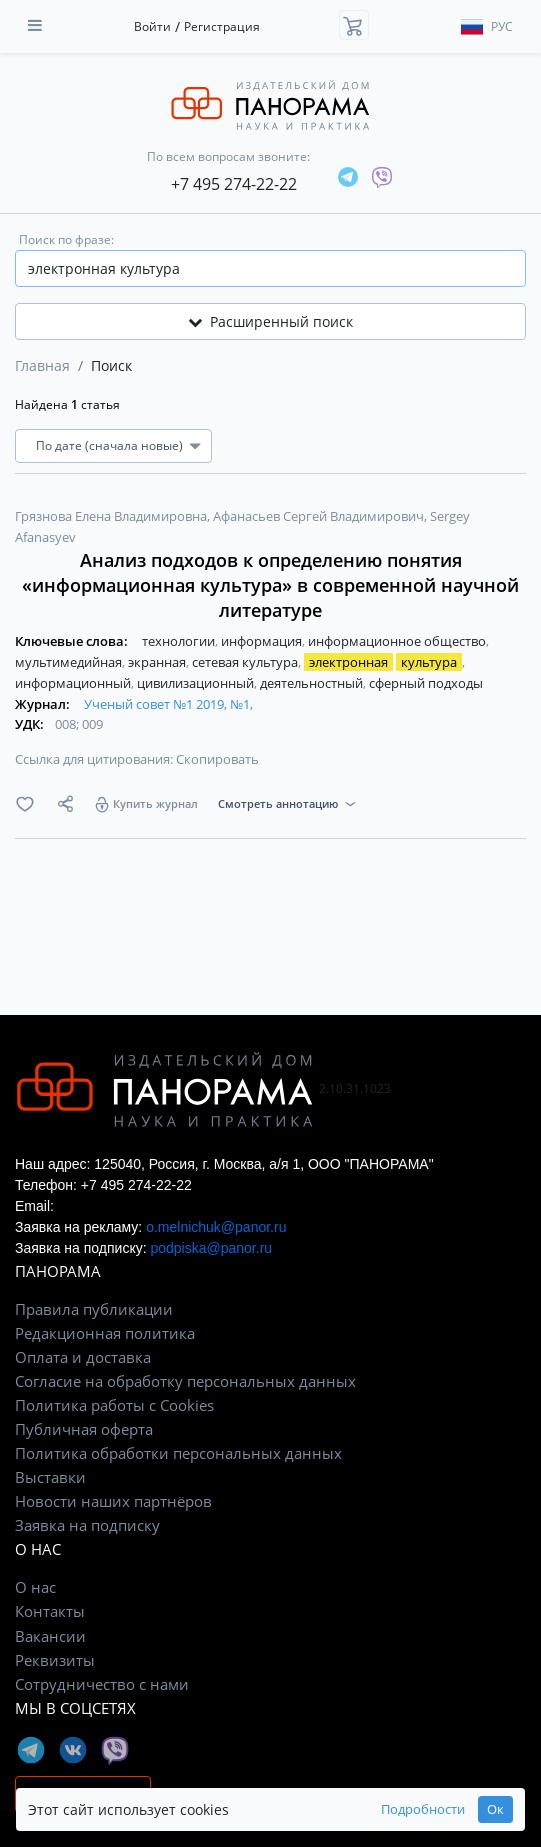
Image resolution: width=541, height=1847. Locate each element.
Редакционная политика (105, 1333)
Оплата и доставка (83, 1357)
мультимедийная (70, 662)
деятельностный (313, 683)
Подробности (423, 1809)
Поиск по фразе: (66, 239)
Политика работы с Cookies (114, 1405)
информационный (74, 683)
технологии (180, 641)
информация (263, 641)
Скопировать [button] (217, 759)
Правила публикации (94, 1309)
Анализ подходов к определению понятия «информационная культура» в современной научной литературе (270, 585)
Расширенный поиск (270, 321)
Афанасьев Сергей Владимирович (320, 516)
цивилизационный (197, 683)
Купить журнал (155, 803)
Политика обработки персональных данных (178, 1453)
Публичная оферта (84, 1429)
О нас (35, 1587)
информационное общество (398, 641)
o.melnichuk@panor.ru (216, 1227)
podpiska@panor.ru (211, 1248)
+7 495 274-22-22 (234, 184)
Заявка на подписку (87, 1525)
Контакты (50, 1611)
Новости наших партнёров (113, 1501)
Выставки (50, 1477)
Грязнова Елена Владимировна (112, 516)
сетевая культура (246, 662)
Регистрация (222, 26)
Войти (152, 26)
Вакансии (50, 1636)
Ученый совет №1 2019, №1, (168, 704)
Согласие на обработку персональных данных (185, 1381)
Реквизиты (55, 1660)
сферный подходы (426, 683)
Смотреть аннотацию (278, 803)
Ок (495, 1809)
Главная (42, 365)
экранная (158, 662)
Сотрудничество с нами (102, 1684)
